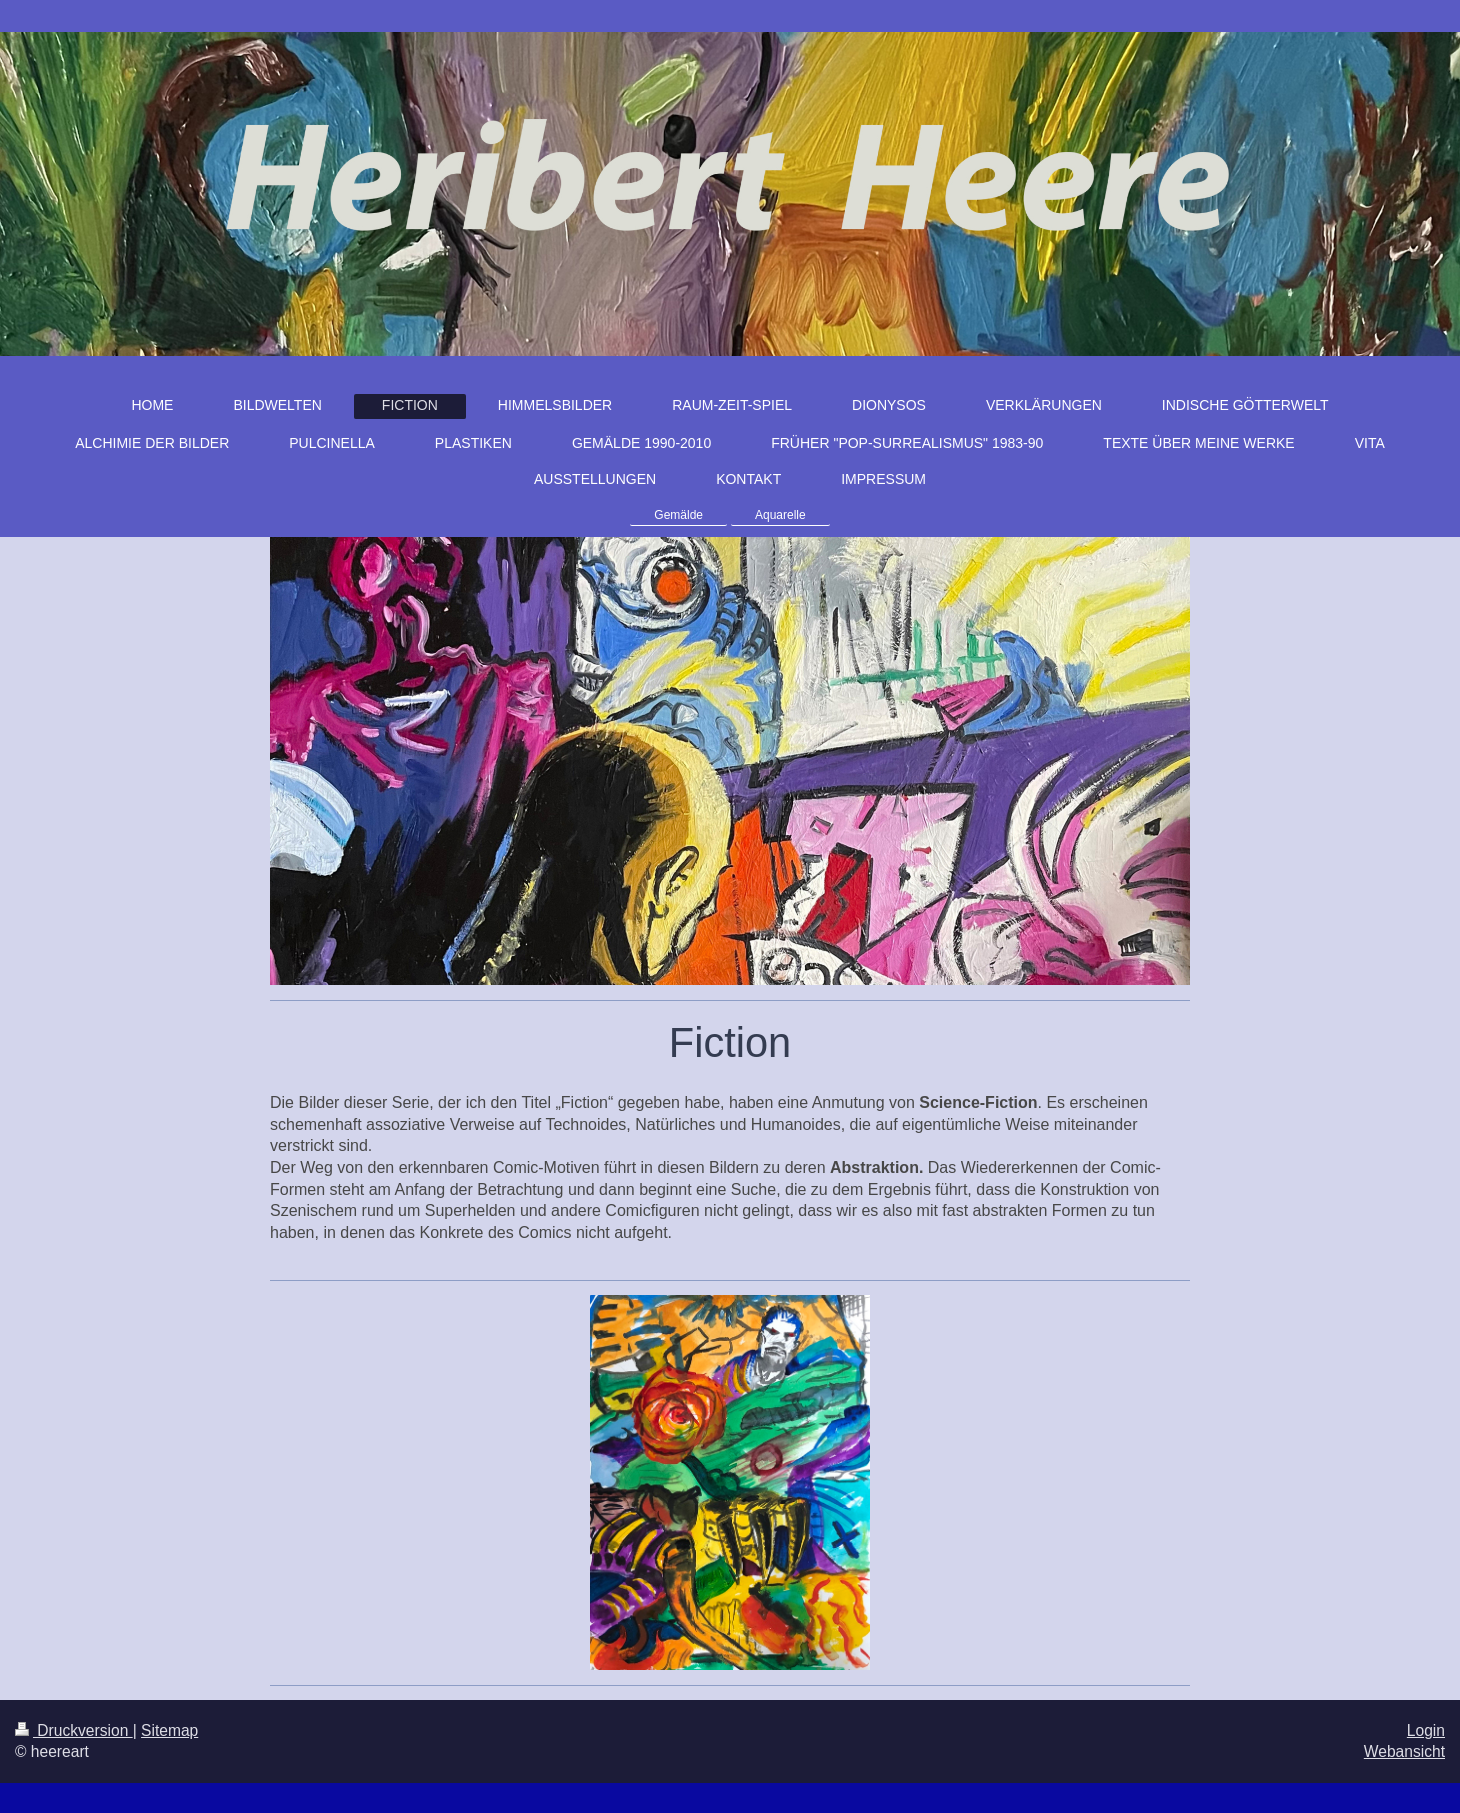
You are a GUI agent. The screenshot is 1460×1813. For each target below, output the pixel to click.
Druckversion (74, 1730)
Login (1426, 1730)
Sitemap (169, 1730)
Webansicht (1404, 1751)
